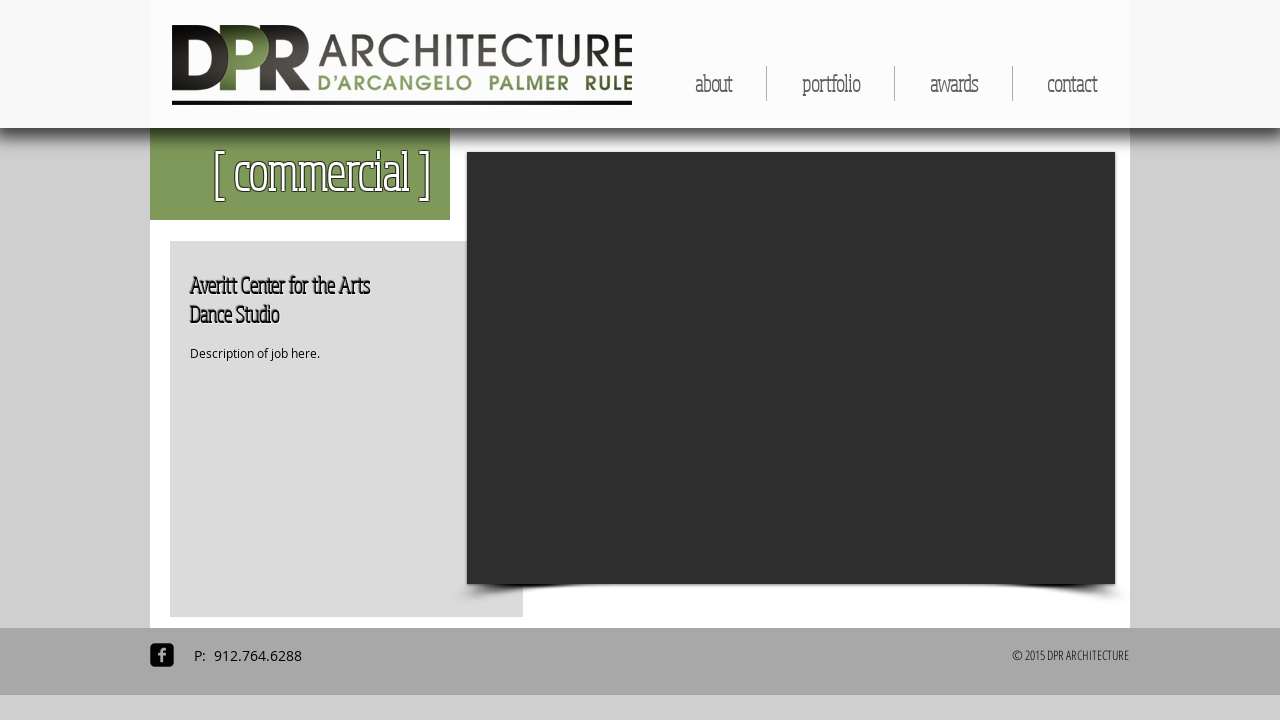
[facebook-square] (162, 655)
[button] (830, 83)
